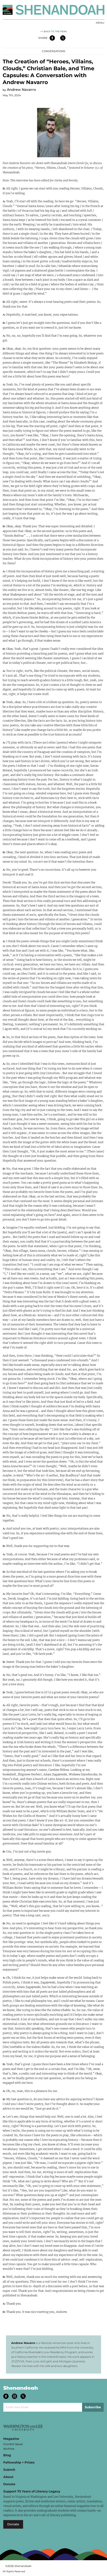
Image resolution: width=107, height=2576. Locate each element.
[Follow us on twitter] (23, 2397)
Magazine (11, 2439)
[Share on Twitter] (63, 38)
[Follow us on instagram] (15, 2397)
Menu (100, 22)
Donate (9, 2484)
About (8, 2477)
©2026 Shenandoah (18, 2566)
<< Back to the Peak (53, 31)
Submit (9, 2470)
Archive (8, 2448)
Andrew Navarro (21, 89)
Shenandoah (20, 2387)
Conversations (53, 51)
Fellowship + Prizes (18, 2462)
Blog (7, 2455)
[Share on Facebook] (52, 38)
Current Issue (13, 2444)
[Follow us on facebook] (6, 2397)
